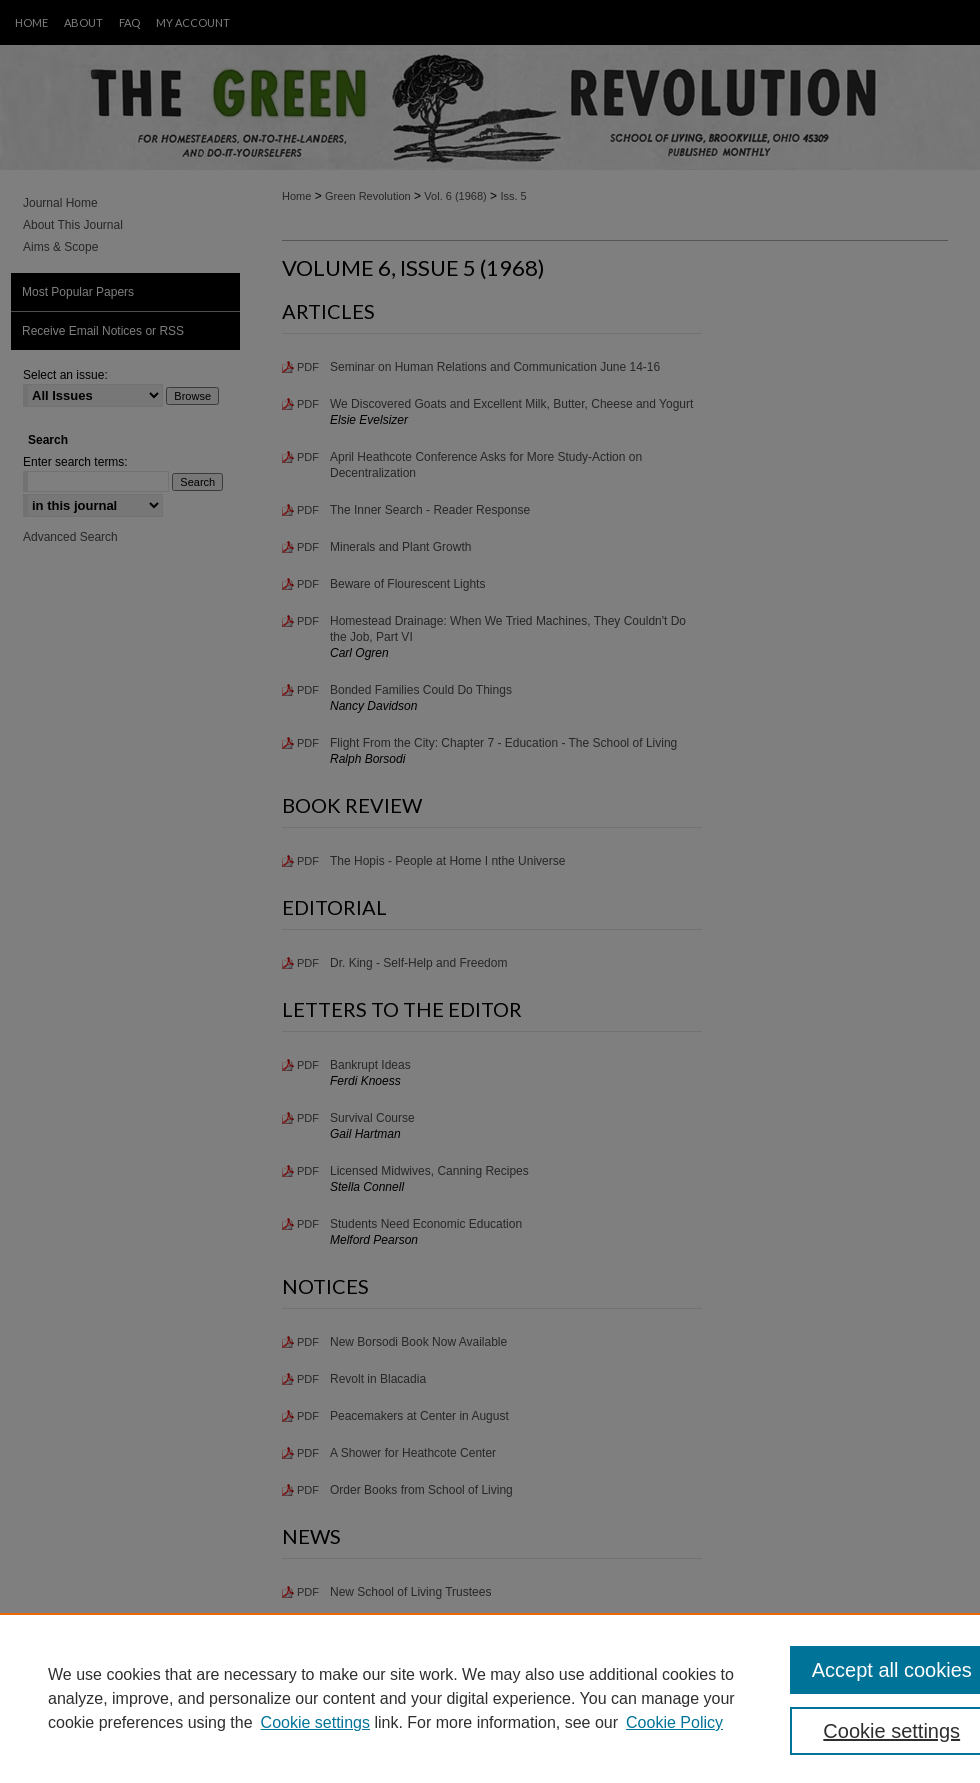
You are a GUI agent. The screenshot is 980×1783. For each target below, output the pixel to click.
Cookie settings (315, 1722)
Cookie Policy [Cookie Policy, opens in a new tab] (674, 1722)
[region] (490, 1698)
